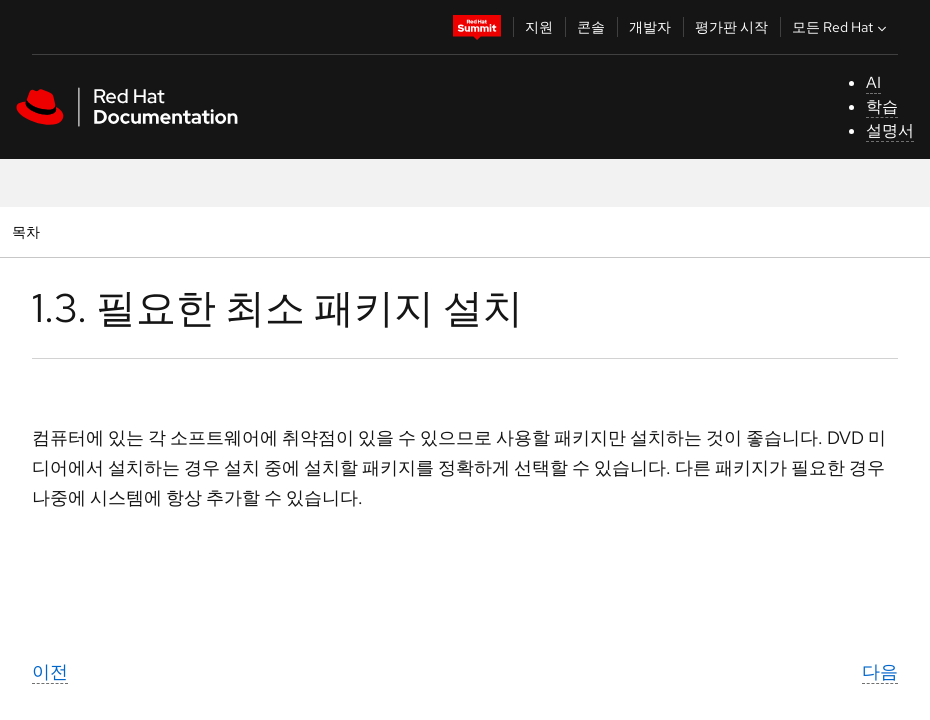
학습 (882, 106)
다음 (880, 671)
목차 (28, 231)
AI (873, 82)
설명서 (890, 130)
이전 (50, 671)
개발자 (650, 27)
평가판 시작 (731, 27)
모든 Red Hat (841, 27)
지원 (539, 27)
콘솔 (591, 27)
